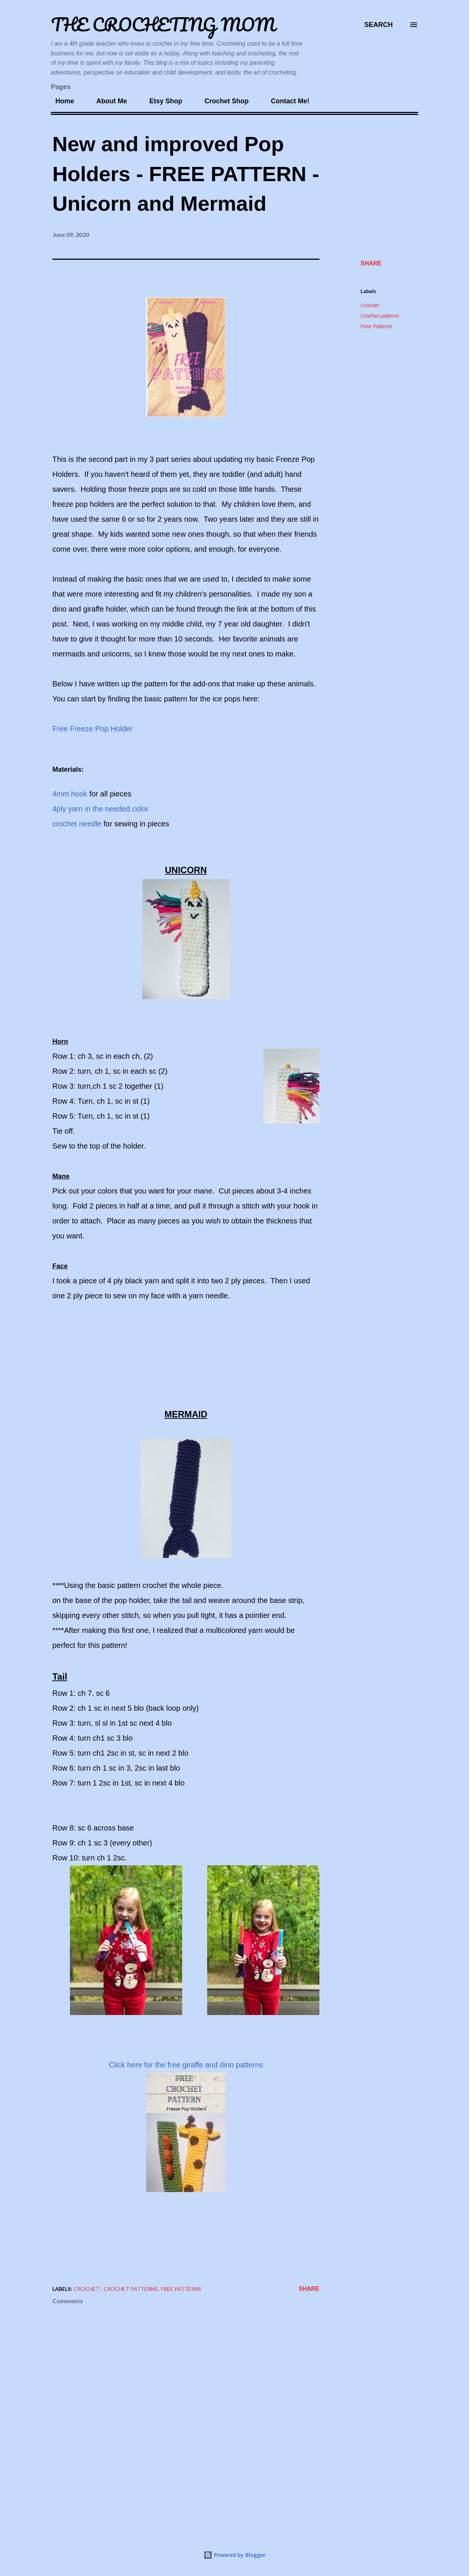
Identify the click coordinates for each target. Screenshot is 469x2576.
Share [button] (371, 263)
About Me (107, 101)
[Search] (378, 24)
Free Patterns (376, 326)
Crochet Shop (222, 101)
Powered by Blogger (234, 2554)
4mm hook (69, 794)
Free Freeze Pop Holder (92, 729)
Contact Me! (285, 101)
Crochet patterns (380, 316)
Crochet (370, 305)
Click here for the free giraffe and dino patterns (186, 2065)
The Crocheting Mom (163, 24)
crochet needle (78, 824)
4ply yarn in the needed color (100, 809)
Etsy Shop (161, 101)
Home (60, 101)
